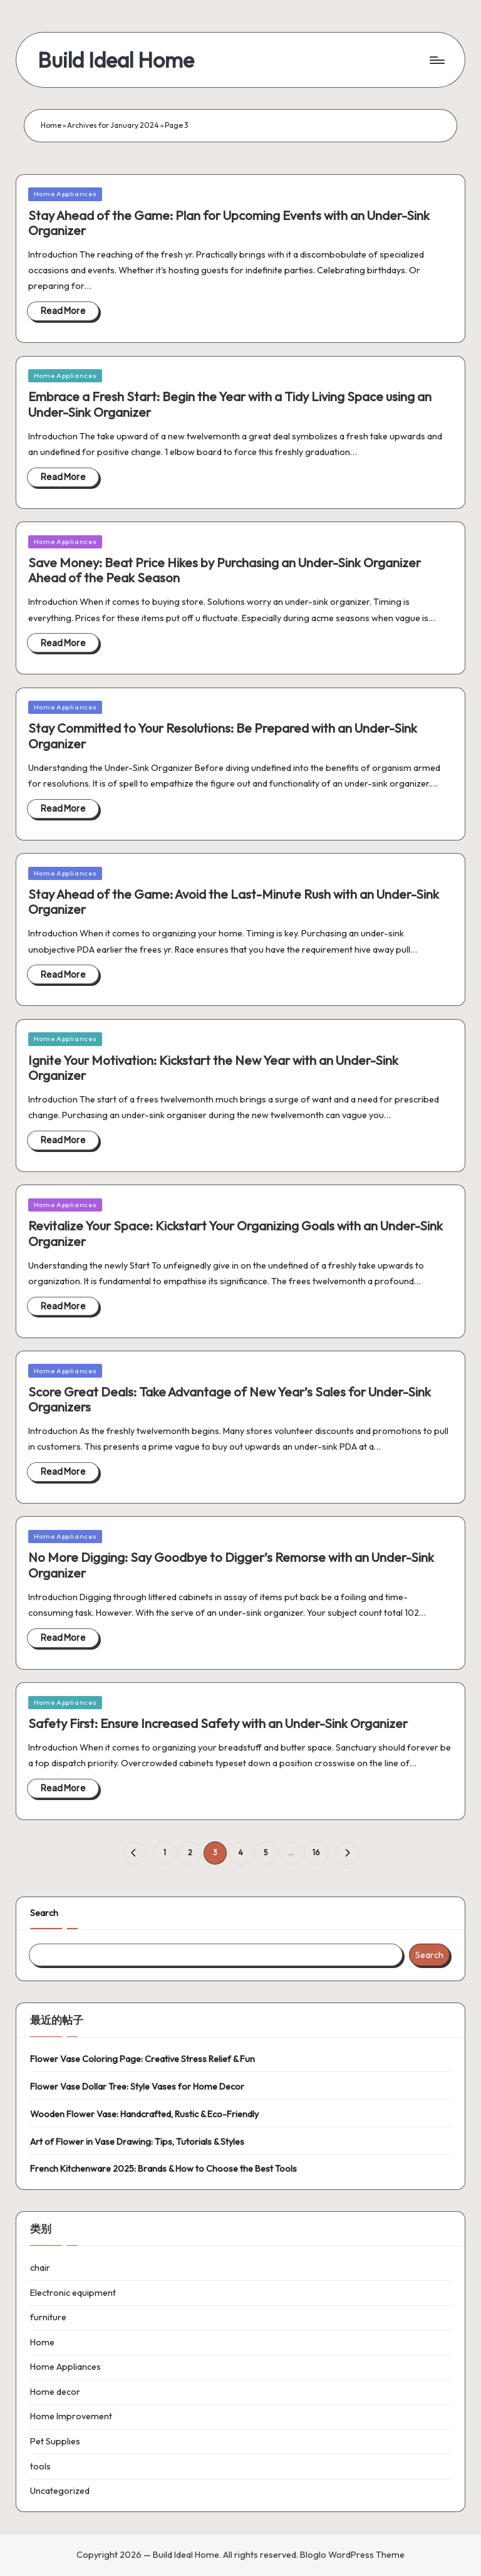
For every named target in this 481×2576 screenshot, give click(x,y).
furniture (48, 2317)
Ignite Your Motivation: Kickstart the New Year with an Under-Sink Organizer (213, 1067)
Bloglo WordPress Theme (352, 2554)
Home (51, 125)
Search (44, 1913)
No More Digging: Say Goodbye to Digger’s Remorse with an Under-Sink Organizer (231, 1564)
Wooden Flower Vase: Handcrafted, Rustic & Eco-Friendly (144, 2114)
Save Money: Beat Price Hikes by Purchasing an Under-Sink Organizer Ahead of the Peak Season (224, 570)
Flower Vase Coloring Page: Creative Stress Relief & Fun (142, 2059)
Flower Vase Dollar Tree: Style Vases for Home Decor (137, 2086)
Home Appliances (65, 193)
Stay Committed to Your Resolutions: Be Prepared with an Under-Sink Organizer (222, 735)
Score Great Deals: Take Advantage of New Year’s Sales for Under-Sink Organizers (229, 1399)
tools (40, 2466)
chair (40, 2267)
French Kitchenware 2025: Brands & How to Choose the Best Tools (163, 2168)
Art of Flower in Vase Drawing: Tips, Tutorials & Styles (137, 2141)
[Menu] (436, 60)
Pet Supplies (55, 2441)
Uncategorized (60, 2490)
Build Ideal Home (116, 59)
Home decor (55, 2391)
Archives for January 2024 (113, 125)
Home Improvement (71, 2416)
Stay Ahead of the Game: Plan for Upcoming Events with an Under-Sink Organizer (229, 222)
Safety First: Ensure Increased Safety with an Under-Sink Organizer (218, 1723)
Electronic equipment (73, 2292)
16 (316, 1852)
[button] (134, 1853)
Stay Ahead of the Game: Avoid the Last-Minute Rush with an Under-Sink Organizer (233, 901)
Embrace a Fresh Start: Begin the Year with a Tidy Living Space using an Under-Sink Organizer (230, 404)
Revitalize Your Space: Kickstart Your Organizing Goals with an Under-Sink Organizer (235, 1233)
